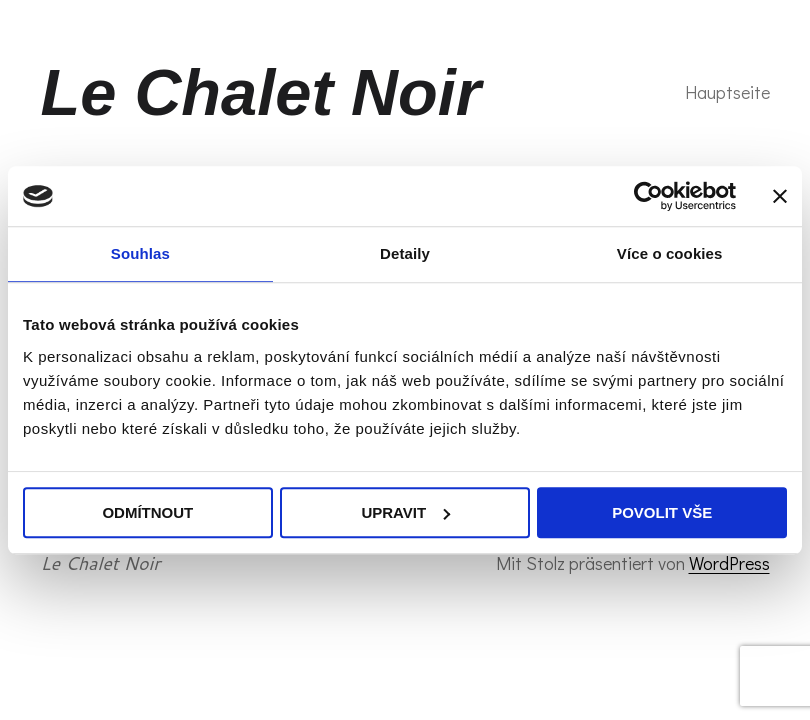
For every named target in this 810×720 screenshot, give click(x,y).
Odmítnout (147, 512)
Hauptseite (727, 92)
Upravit (405, 512)
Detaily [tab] (405, 253)
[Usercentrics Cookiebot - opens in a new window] (648, 196)
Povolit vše (662, 512)
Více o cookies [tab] (670, 253)
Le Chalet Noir (261, 92)
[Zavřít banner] (780, 196)
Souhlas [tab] (140, 253)
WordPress (729, 563)
